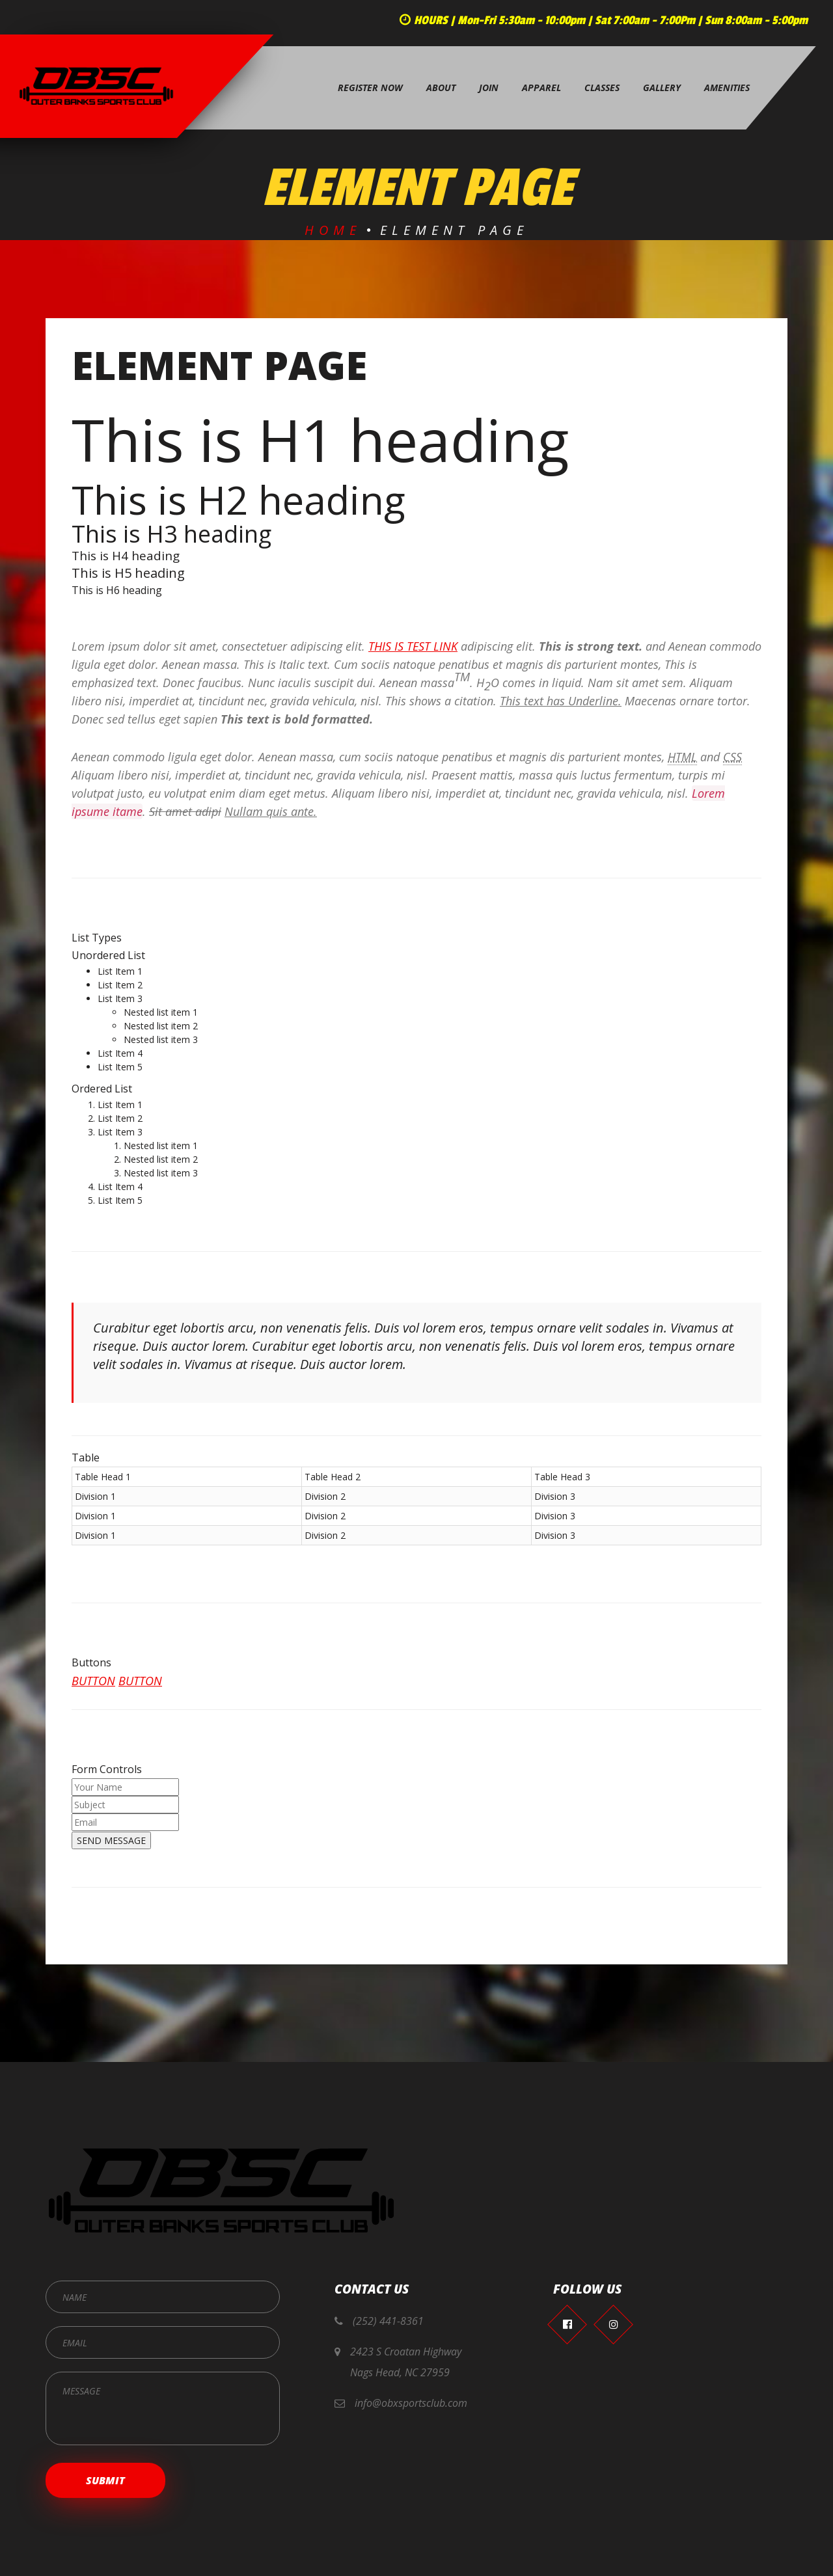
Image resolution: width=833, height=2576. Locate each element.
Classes (602, 87)
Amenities (727, 87)
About (441, 87)
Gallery (662, 87)
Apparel (541, 87)
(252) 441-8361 (388, 2321)
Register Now (370, 87)
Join (488, 87)
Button (93, 1694)
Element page (219, 378)
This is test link (412, 659)
